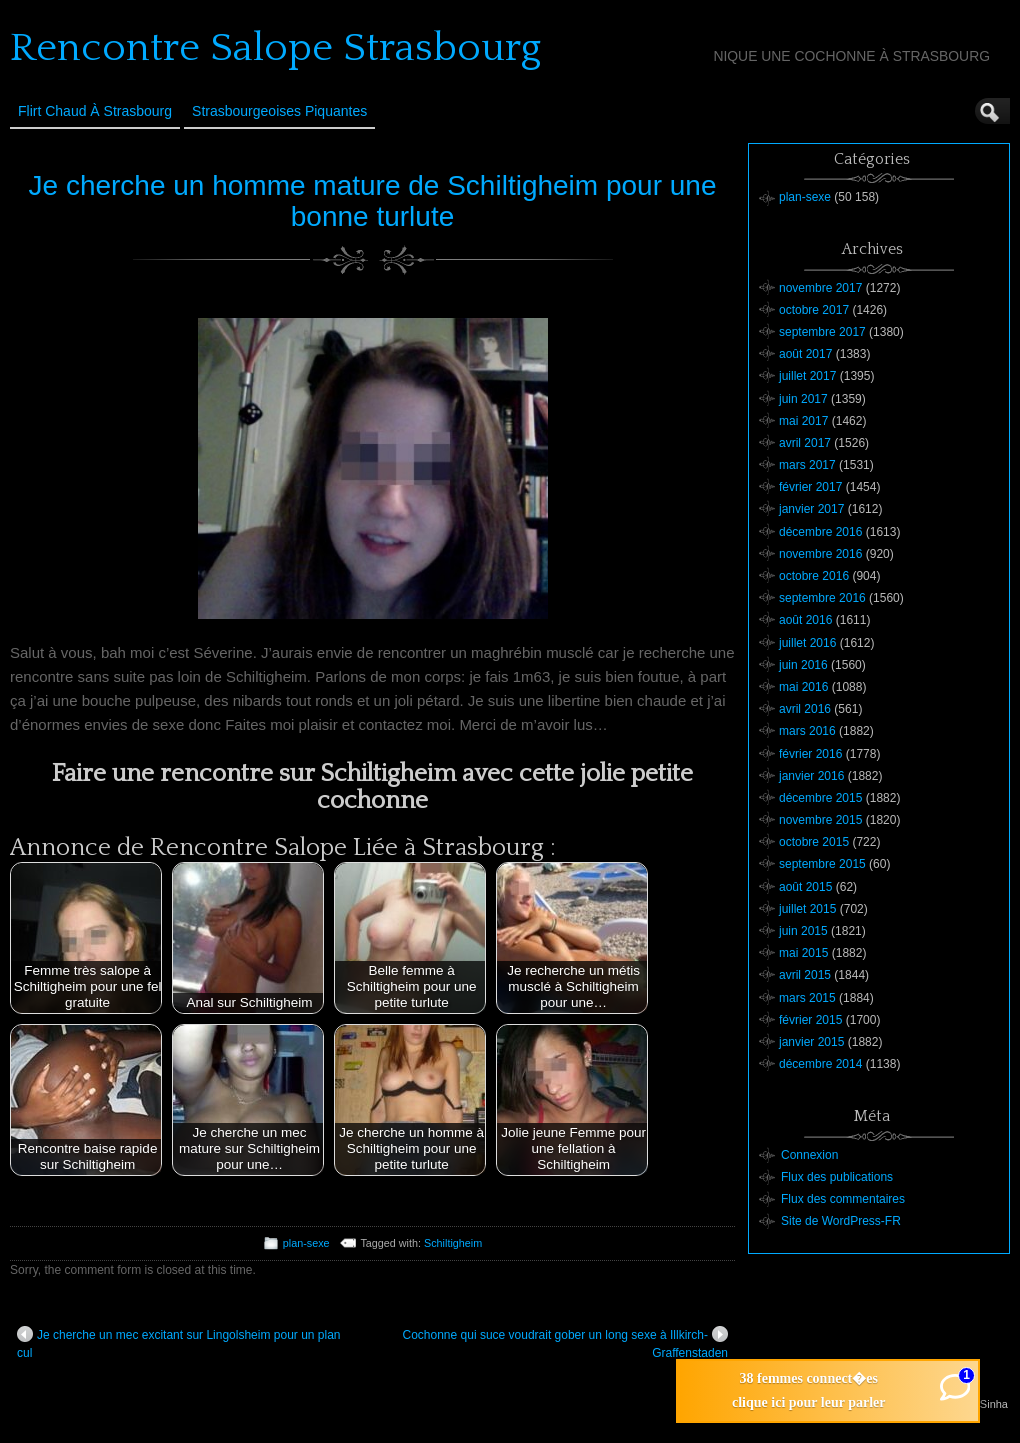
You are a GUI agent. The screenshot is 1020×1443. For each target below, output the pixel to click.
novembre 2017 (820, 288)
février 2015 (810, 1020)
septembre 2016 (822, 598)
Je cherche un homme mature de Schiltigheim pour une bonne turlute (373, 201)
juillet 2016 (807, 643)
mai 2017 (803, 421)
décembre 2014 (820, 1064)
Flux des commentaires (843, 1199)
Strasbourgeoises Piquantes (279, 111)
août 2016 (805, 620)
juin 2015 (803, 931)
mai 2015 (803, 953)
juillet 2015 (807, 909)
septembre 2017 (822, 332)
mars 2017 (807, 465)
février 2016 (810, 754)
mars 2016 (807, 731)
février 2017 (810, 487)
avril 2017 (805, 443)
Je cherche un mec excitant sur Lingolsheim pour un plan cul (179, 1343)
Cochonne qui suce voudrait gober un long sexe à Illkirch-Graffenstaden (565, 1343)
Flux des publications (837, 1177)
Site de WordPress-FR (841, 1221)
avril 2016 (805, 709)
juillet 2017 (807, 376)
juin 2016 (803, 665)
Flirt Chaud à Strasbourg (95, 111)
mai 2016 (803, 687)
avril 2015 (805, 975)
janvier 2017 (811, 509)
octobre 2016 (814, 576)
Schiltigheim (453, 1243)
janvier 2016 (811, 776)
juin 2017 (803, 399)
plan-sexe (306, 1243)
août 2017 (805, 354)
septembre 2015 (822, 864)
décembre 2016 (820, 532)
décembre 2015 (820, 798)
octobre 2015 (814, 842)
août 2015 (805, 887)
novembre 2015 (820, 820)
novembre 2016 (820, 554)
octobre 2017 (814, 310)
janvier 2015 (811, 1042)
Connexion (809, 1155)
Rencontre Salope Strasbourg (275, 48)
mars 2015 (807, 998)
